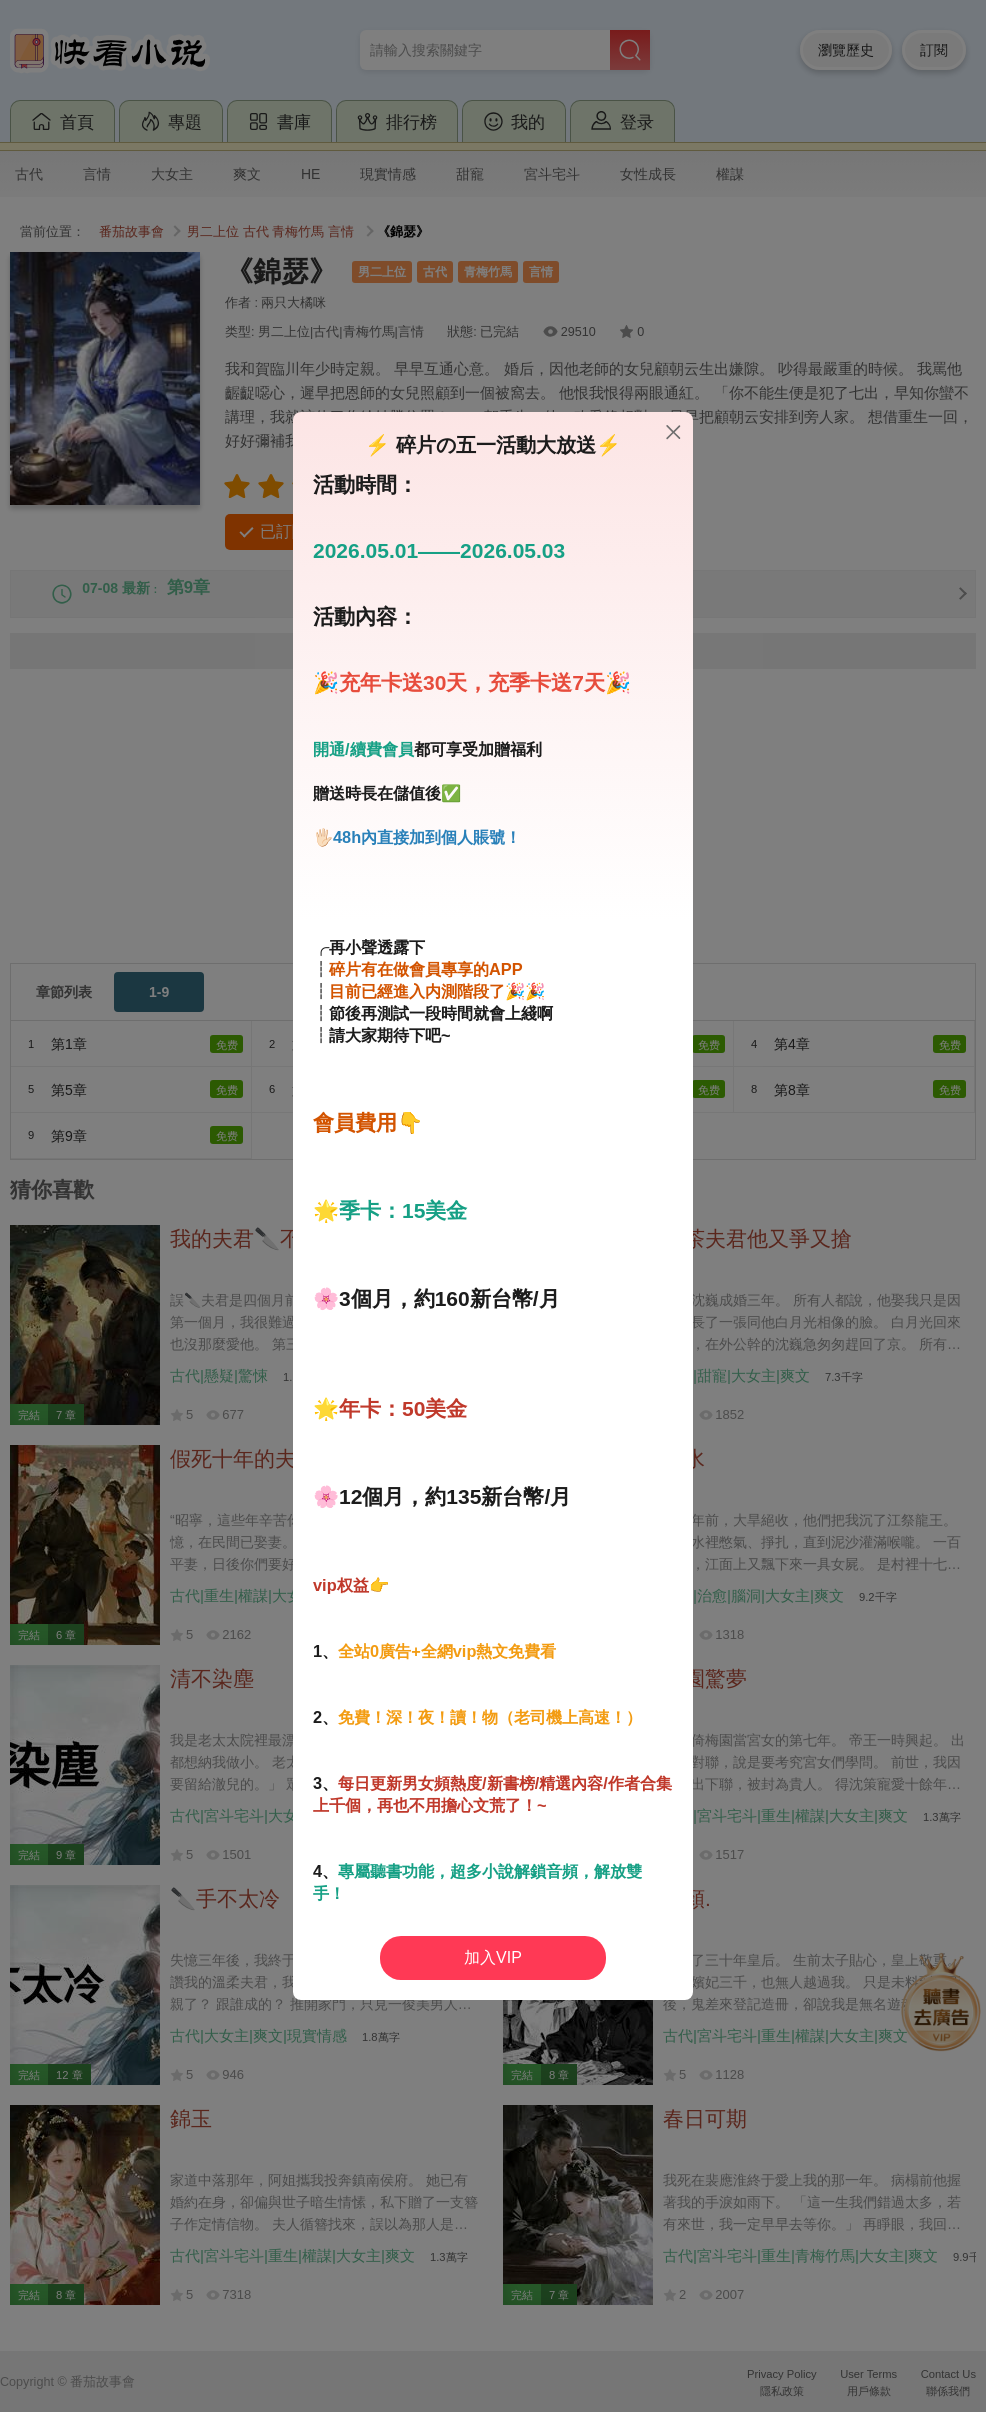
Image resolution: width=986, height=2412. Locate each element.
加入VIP (493, 1957)
